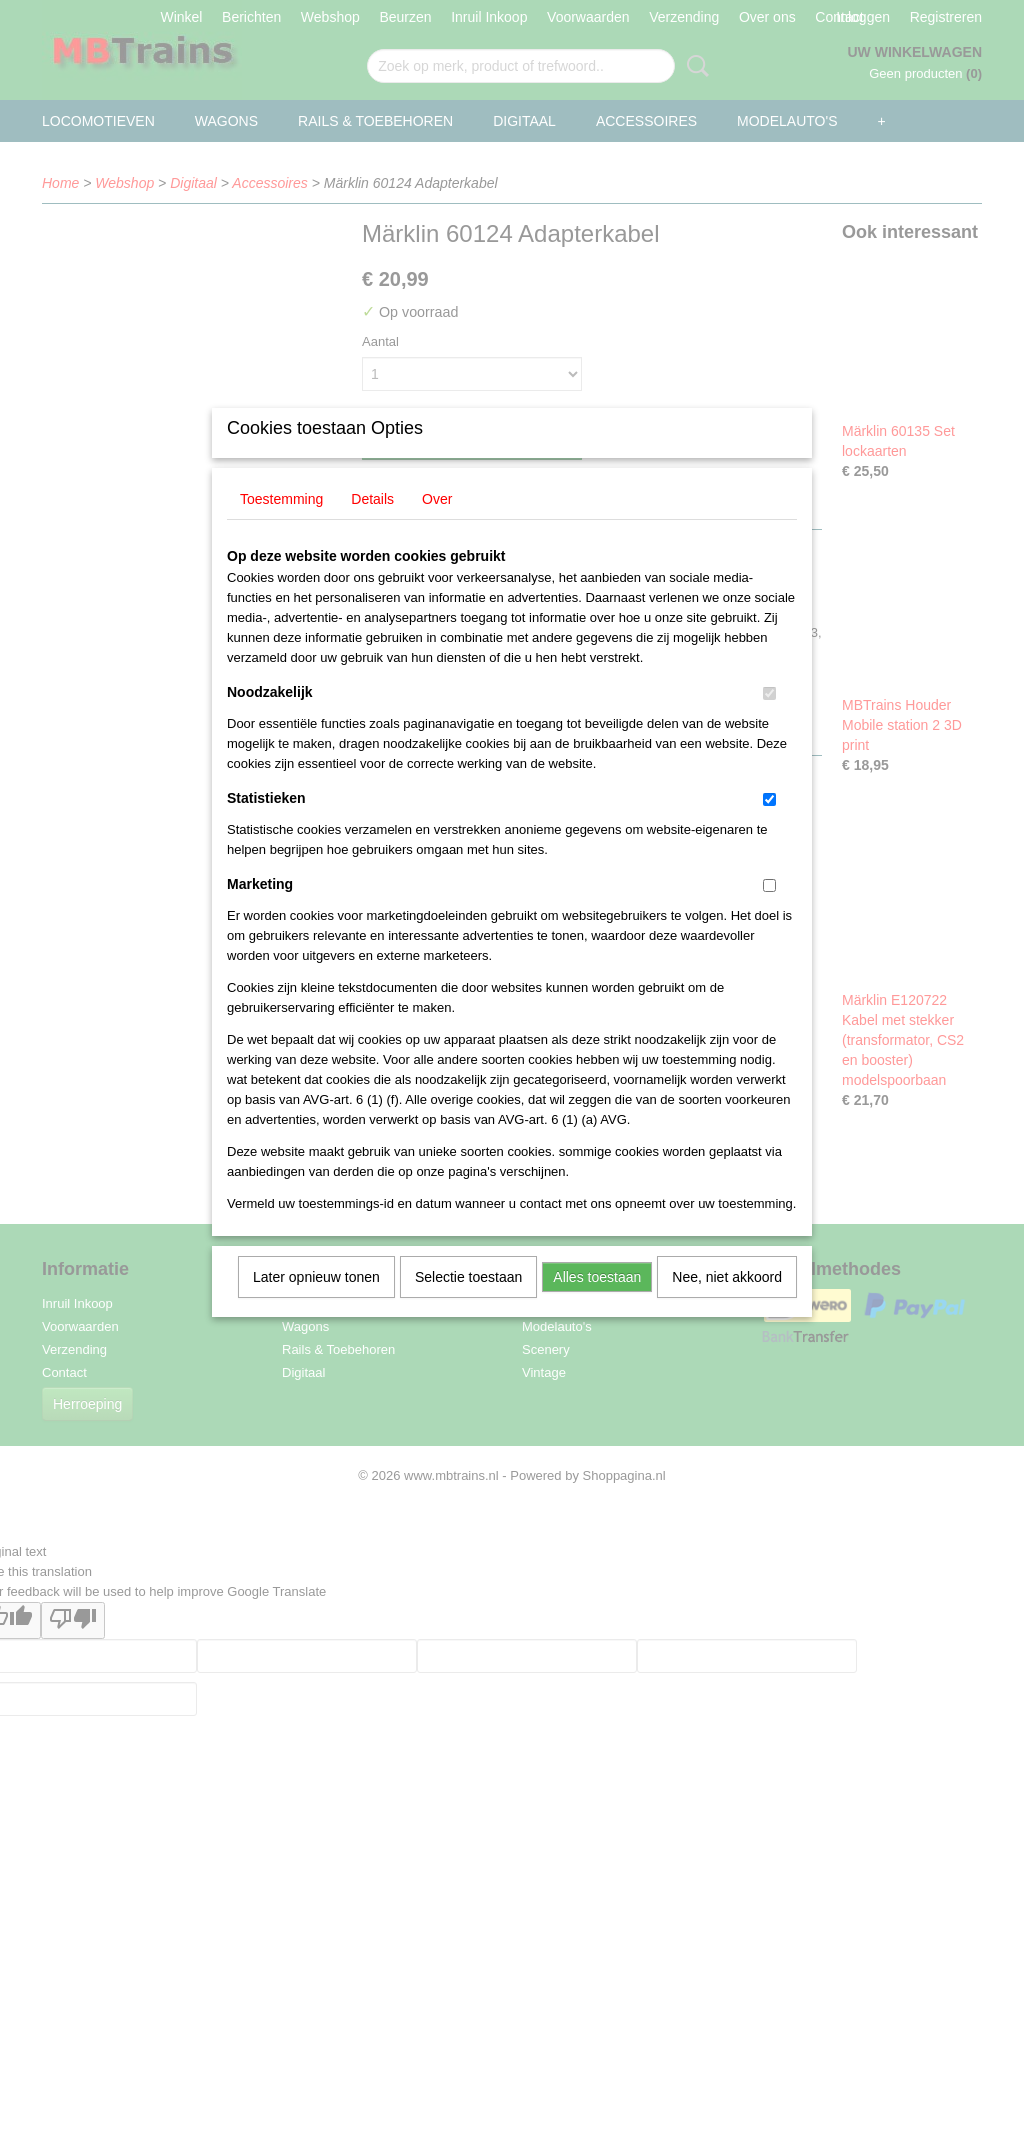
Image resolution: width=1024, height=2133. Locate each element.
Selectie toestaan (468, 1303)
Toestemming (281, 525)
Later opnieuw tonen (316, 1303)
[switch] (769, 719)
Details (372, 525)
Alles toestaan (597, 1303)
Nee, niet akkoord (727, 1303)
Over (437, 525)
